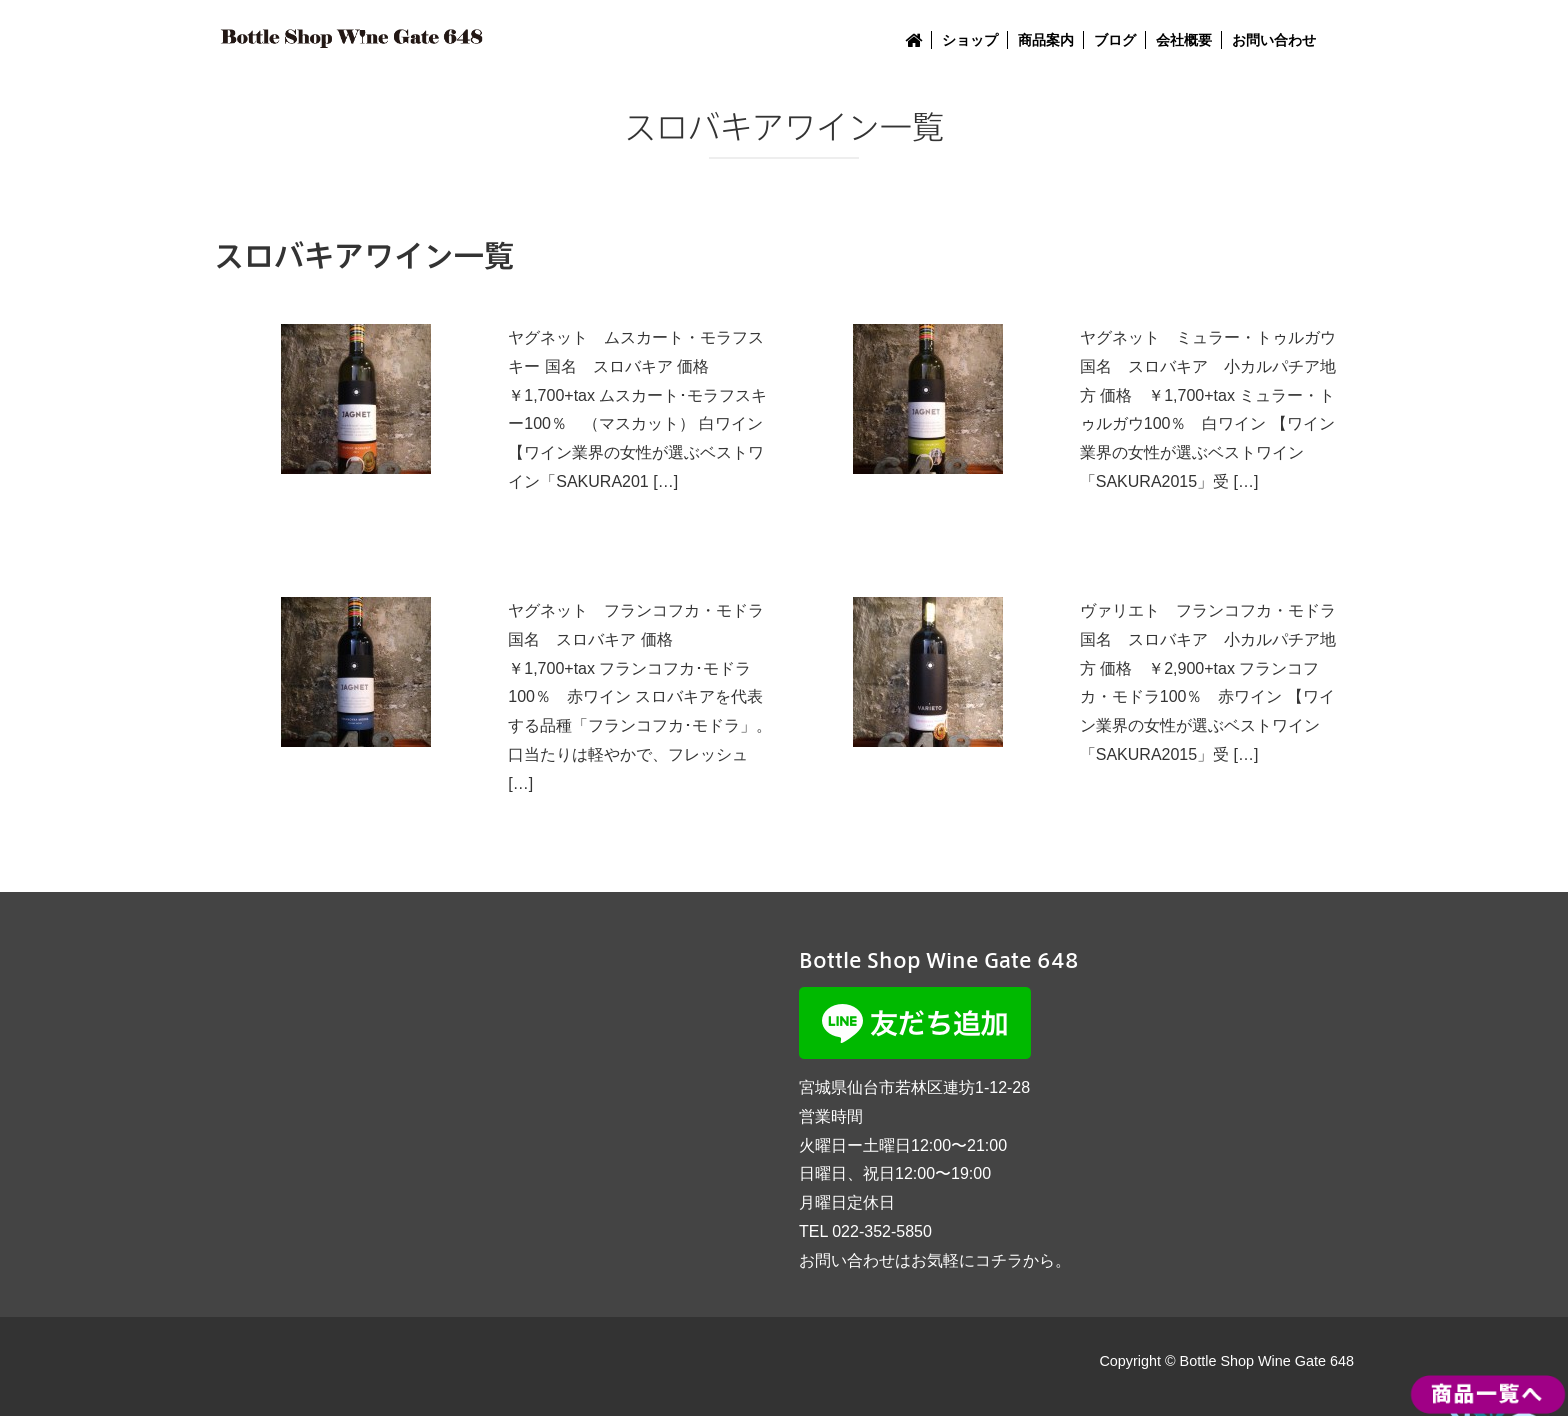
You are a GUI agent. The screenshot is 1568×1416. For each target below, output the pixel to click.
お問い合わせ (1274, 40)
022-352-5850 (882, 1231)
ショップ (970, 40)
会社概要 (1184, 40)
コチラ (999, 1260)
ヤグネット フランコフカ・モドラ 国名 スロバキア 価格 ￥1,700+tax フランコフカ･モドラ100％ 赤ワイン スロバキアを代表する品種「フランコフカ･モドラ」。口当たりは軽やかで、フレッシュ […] (640, 697)
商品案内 (1046, 40)
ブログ (1115, 40)
